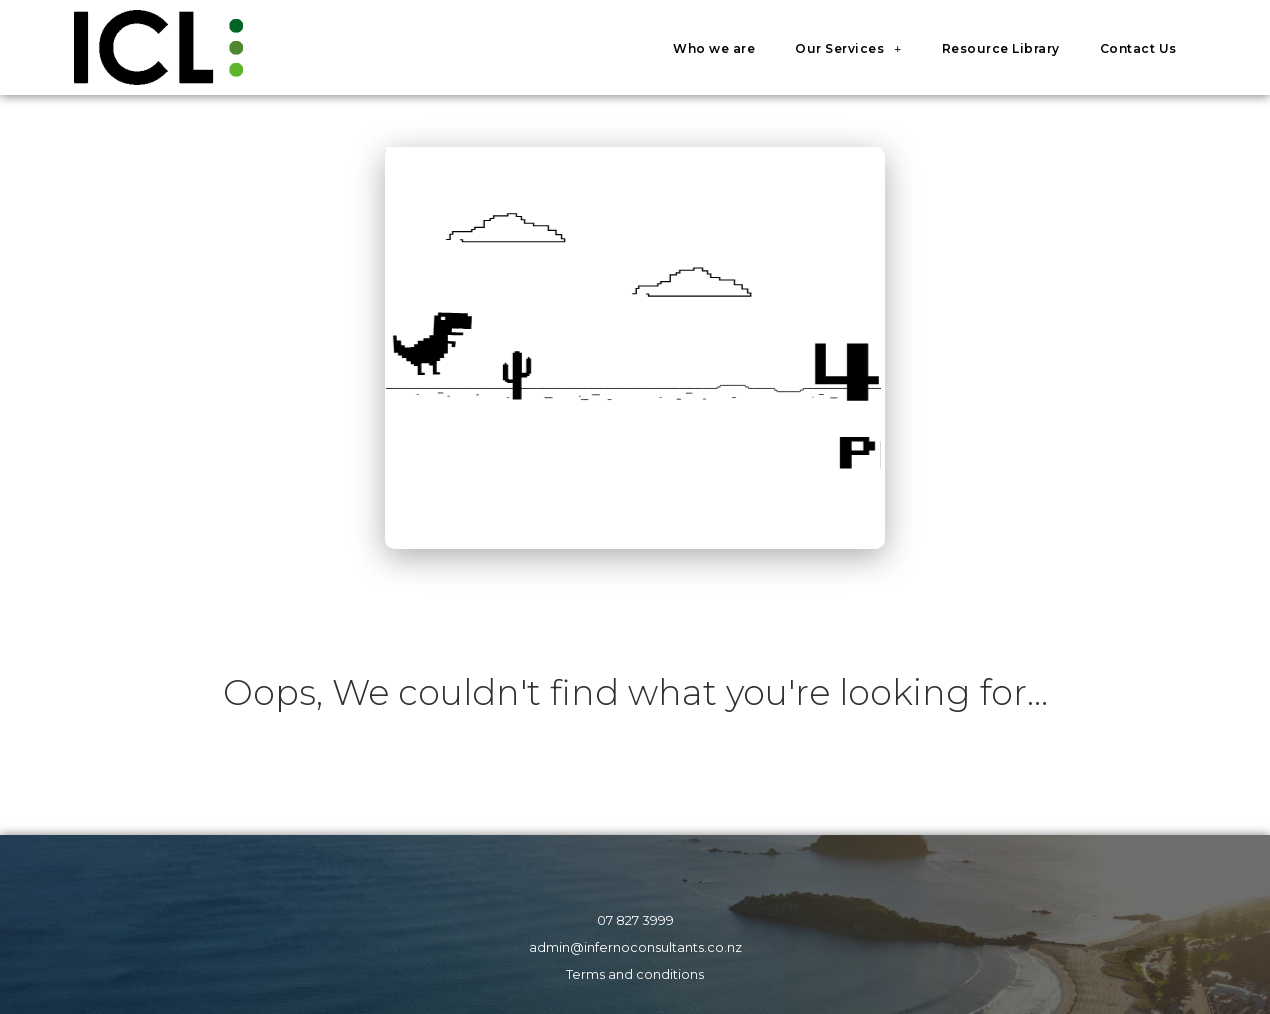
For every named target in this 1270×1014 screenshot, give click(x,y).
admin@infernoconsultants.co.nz (635, 947)
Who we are (714, 48)
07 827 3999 (635, 920)
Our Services (848, 49)
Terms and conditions (635, 974)
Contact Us (1138, 48)
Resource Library (1001, 48)
